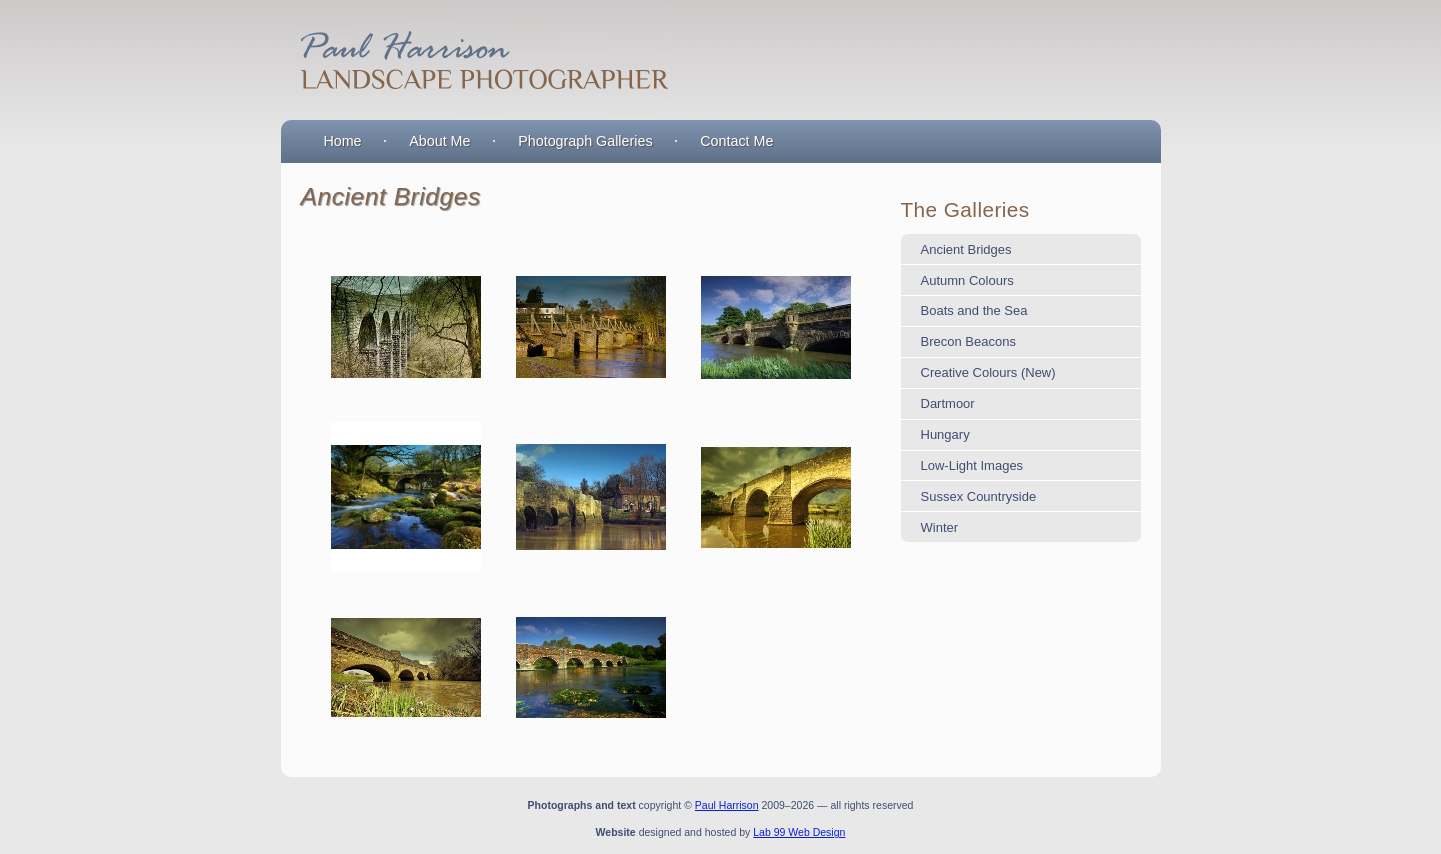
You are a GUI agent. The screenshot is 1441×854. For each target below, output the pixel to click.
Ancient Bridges (966, 249)
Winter (940, 527)
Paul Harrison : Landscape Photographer (481, 60)
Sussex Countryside (979, 496)
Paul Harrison (727, 805)
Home (342, 141)
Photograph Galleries (585, 141)
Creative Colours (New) (988, 372)
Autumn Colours (967, 280)
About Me (439, 141)
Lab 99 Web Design (799, 832)
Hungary (945, 434)
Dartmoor (948, 403)
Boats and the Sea (974, 310)
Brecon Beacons (968, 341)
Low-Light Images (972, 465)
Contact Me (736, 141)
